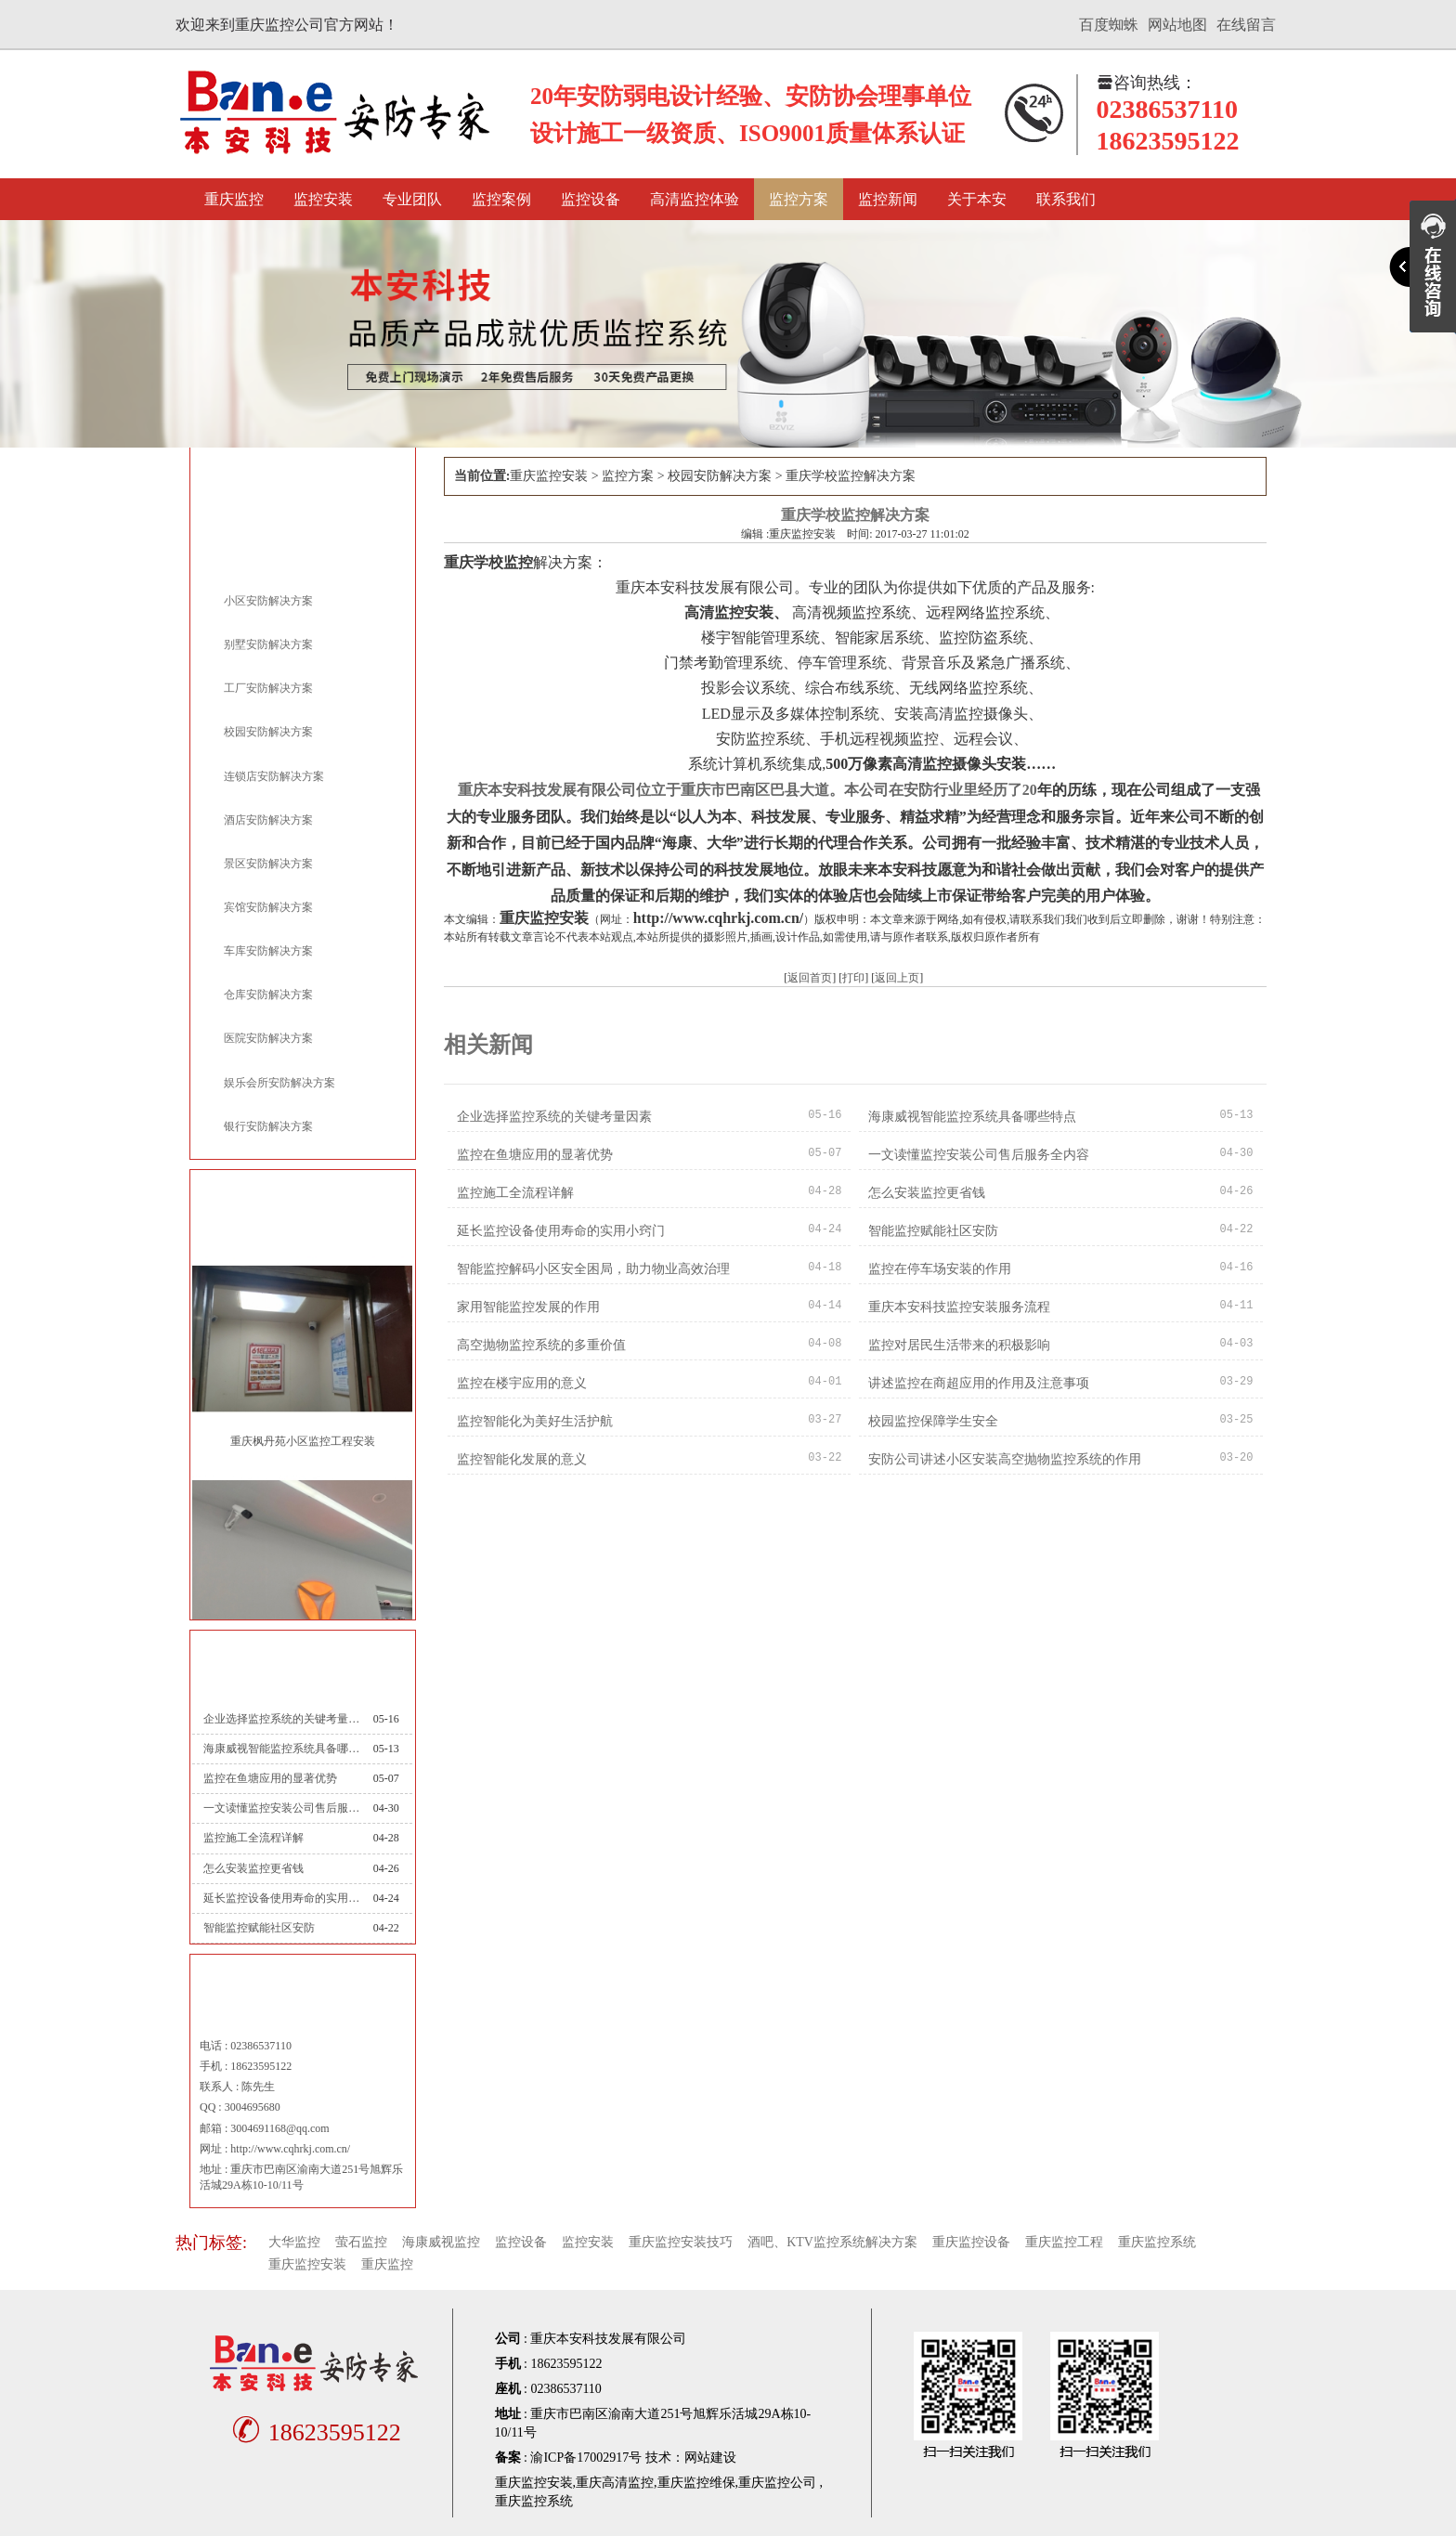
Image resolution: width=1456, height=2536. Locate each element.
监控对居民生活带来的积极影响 (959, 1345)
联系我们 (1066, 199)
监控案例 (501, 199)
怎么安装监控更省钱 (253, 1868)
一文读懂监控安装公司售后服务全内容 (281, 1807)
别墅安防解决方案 (268, 644)
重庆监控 (234, 199)
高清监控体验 (694, 199)
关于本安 (977, 199)
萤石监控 (361, 2242)
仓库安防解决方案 (268, 994)
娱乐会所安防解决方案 (279, 1082)
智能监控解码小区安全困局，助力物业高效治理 (593, 1269)
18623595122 (314, 2432)
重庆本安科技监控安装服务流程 (959, 1307)
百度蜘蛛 (1108, 25)
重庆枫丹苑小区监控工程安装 (302, 1441)
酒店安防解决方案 (268, 819)
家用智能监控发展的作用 (528, 1307)
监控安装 (323, 199)
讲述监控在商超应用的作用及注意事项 (978, 1383)
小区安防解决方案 (268, 600)
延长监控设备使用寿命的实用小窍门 (281, 1898)
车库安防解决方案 (268, 950)
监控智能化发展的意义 (522, 1459)
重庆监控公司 (777, 2483)
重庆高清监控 (615, 2483)
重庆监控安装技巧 (681, 2242)
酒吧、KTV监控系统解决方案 (832, 2242)
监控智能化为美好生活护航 (535, 1421)
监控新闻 (887, 199)
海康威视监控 (441, 2242)
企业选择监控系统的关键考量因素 (281, 1718)
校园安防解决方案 (268, 731)
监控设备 (590, 199)
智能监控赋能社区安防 (259, 1927)
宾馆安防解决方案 (268, 907)
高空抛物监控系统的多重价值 (541, 1345)
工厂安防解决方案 (268, 688)
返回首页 (809, 977)
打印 (853, 977)
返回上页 (897, 977)
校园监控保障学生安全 (933, 1421)
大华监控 (294, 2242)
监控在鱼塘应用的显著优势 (270, 1778)
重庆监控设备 (971, 2242)
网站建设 (710, 2457)
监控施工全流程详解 (253, 1837)
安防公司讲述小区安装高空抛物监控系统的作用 (1004, 1459)
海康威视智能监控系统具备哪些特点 (281, 1748)
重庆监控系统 (1157, 2242)
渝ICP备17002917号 (586, 2457)
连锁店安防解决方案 (274, 776)
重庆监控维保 (696, 2483)
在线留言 (1246, 25)
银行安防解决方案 (268, 1126)
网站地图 (1177, 25)
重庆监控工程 (1064, 2242)
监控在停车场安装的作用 (939, 1269)
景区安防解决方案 (268, 863)
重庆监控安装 (549, 476)
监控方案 (798, 199)
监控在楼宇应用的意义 (522, 1383)
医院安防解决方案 (268, 1038)
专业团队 (412, 199)
